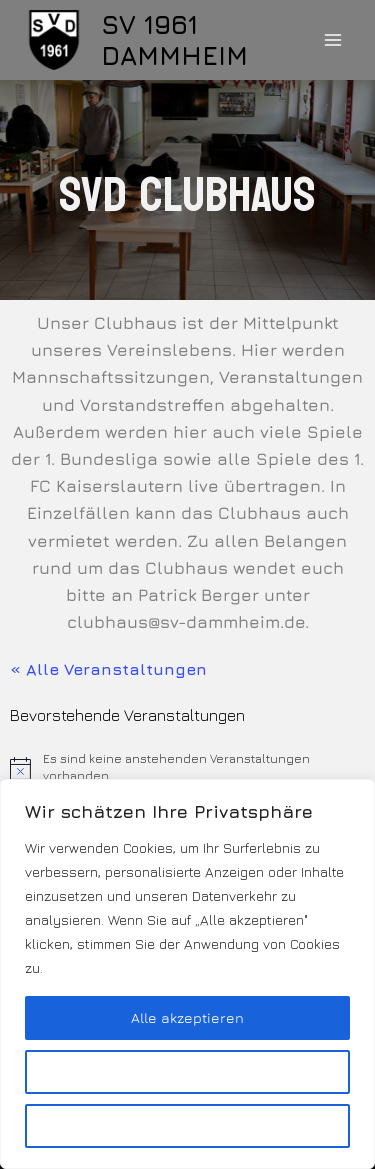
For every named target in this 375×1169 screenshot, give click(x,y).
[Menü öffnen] (332, 39)
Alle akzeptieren (187, 1017)
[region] (187, 974)
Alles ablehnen (187, 1125)
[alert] (187, 767)
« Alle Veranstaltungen (108, 669)
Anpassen (188, 1071)
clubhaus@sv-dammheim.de (186, 622)
